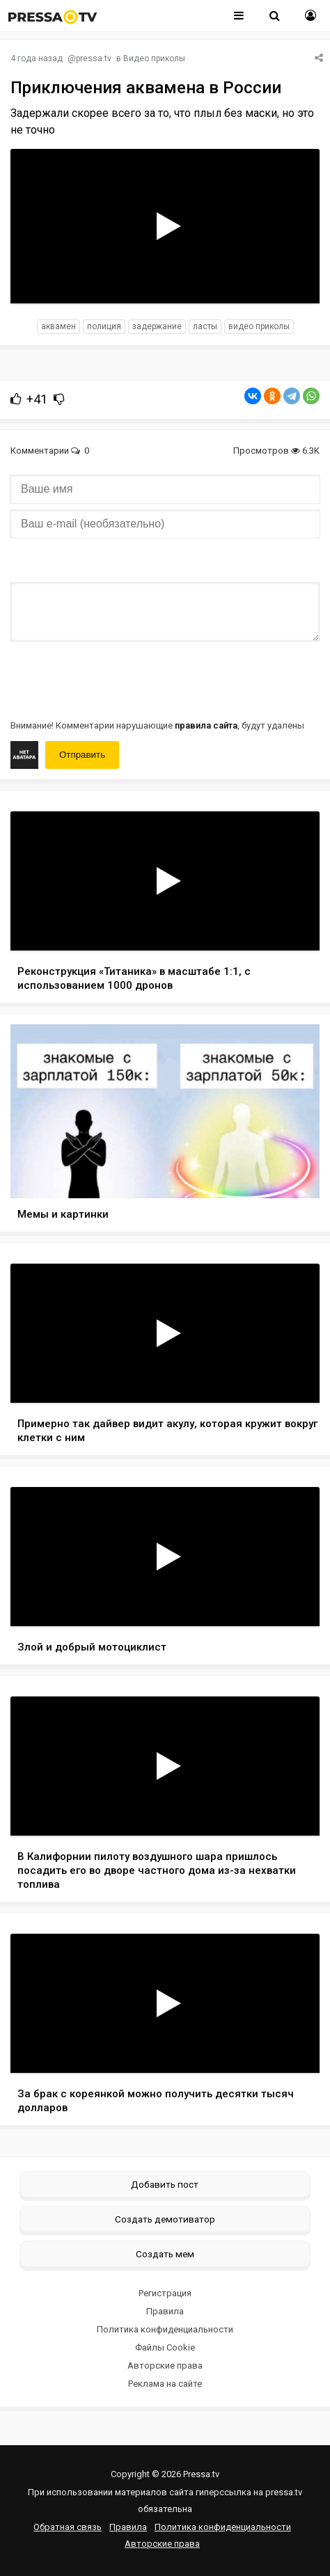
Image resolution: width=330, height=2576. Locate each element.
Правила (165, 2311)
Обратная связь (67, 2527)
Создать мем (165, 2253)
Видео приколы (154, 58)
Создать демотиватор (165, 2219)
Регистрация (165, 2293)
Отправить (82, 754)
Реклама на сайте (165, 2383)
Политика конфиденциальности (165, 2329)
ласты (205, 326)
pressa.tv (93, 58)
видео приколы (259, 326)
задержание (157, 326)
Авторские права (165, 2365)
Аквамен (58, 326)
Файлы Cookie (165, 2347)
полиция (104, 326)
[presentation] (116, 679)
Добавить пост (164, 2184)
